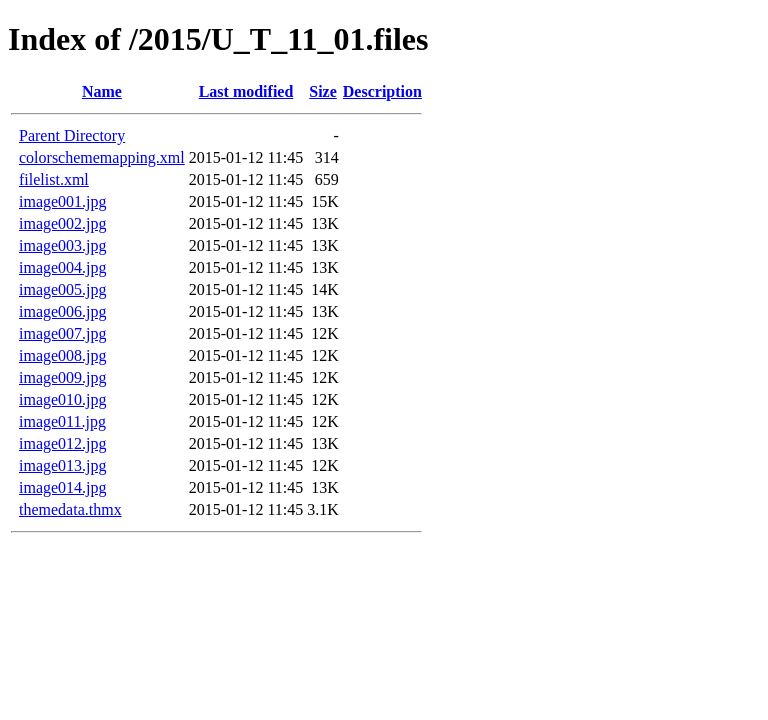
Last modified (246, 91)
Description (382, 91)
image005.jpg (63, 289)
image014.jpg (63, 487)
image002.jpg (63, 223)
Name (102, 91)
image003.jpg (63, 245)
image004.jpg (63, 267)
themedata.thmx (70, 509)
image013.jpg (63, 465)
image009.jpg (63, 377)
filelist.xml (54, 179)
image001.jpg (63, 201)
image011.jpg (62, 421)
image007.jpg (63, 333)
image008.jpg (63, 355)
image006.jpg (63, 311)
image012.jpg (63, 443)
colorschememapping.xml (102, 157)
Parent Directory (72, 135)
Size (323, 91)
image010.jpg (63, 399)
